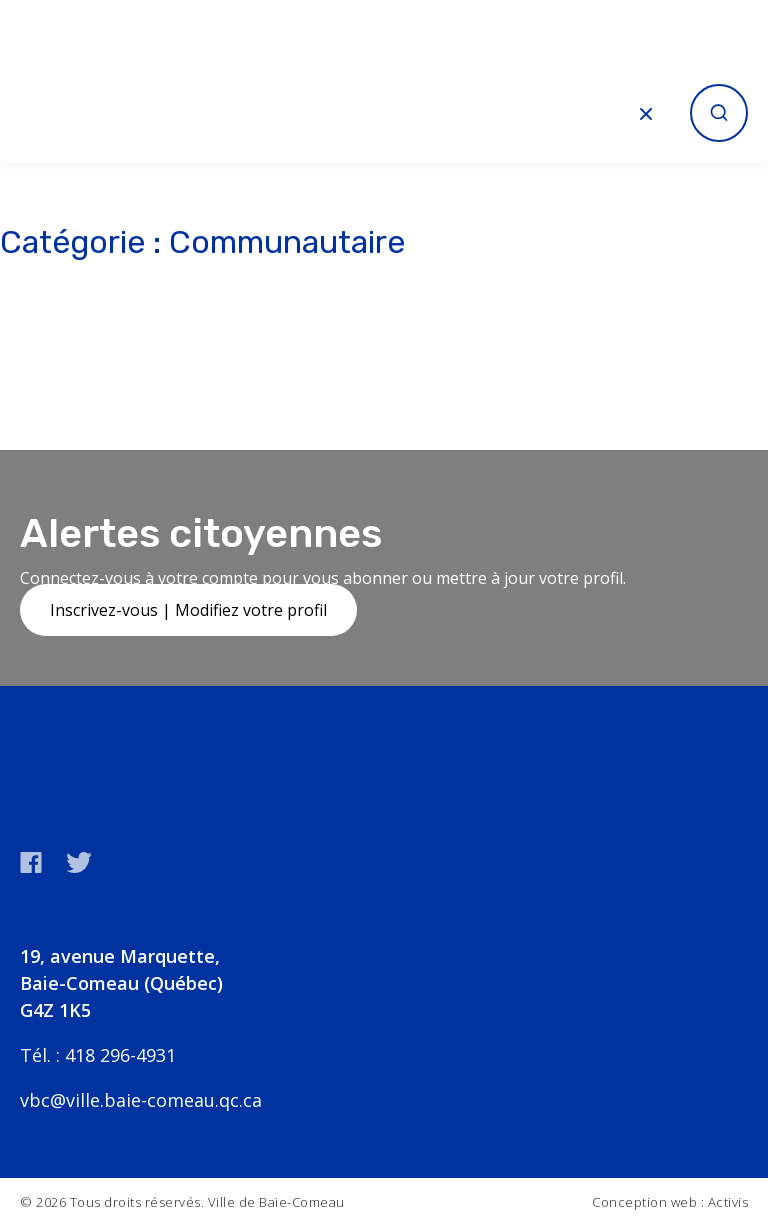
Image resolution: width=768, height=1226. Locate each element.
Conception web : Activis (670, 1202)
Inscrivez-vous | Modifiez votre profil (188, 610)
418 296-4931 (120, 1055)
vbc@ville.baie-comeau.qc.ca (141, 1100)
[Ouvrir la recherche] (719, 113)
